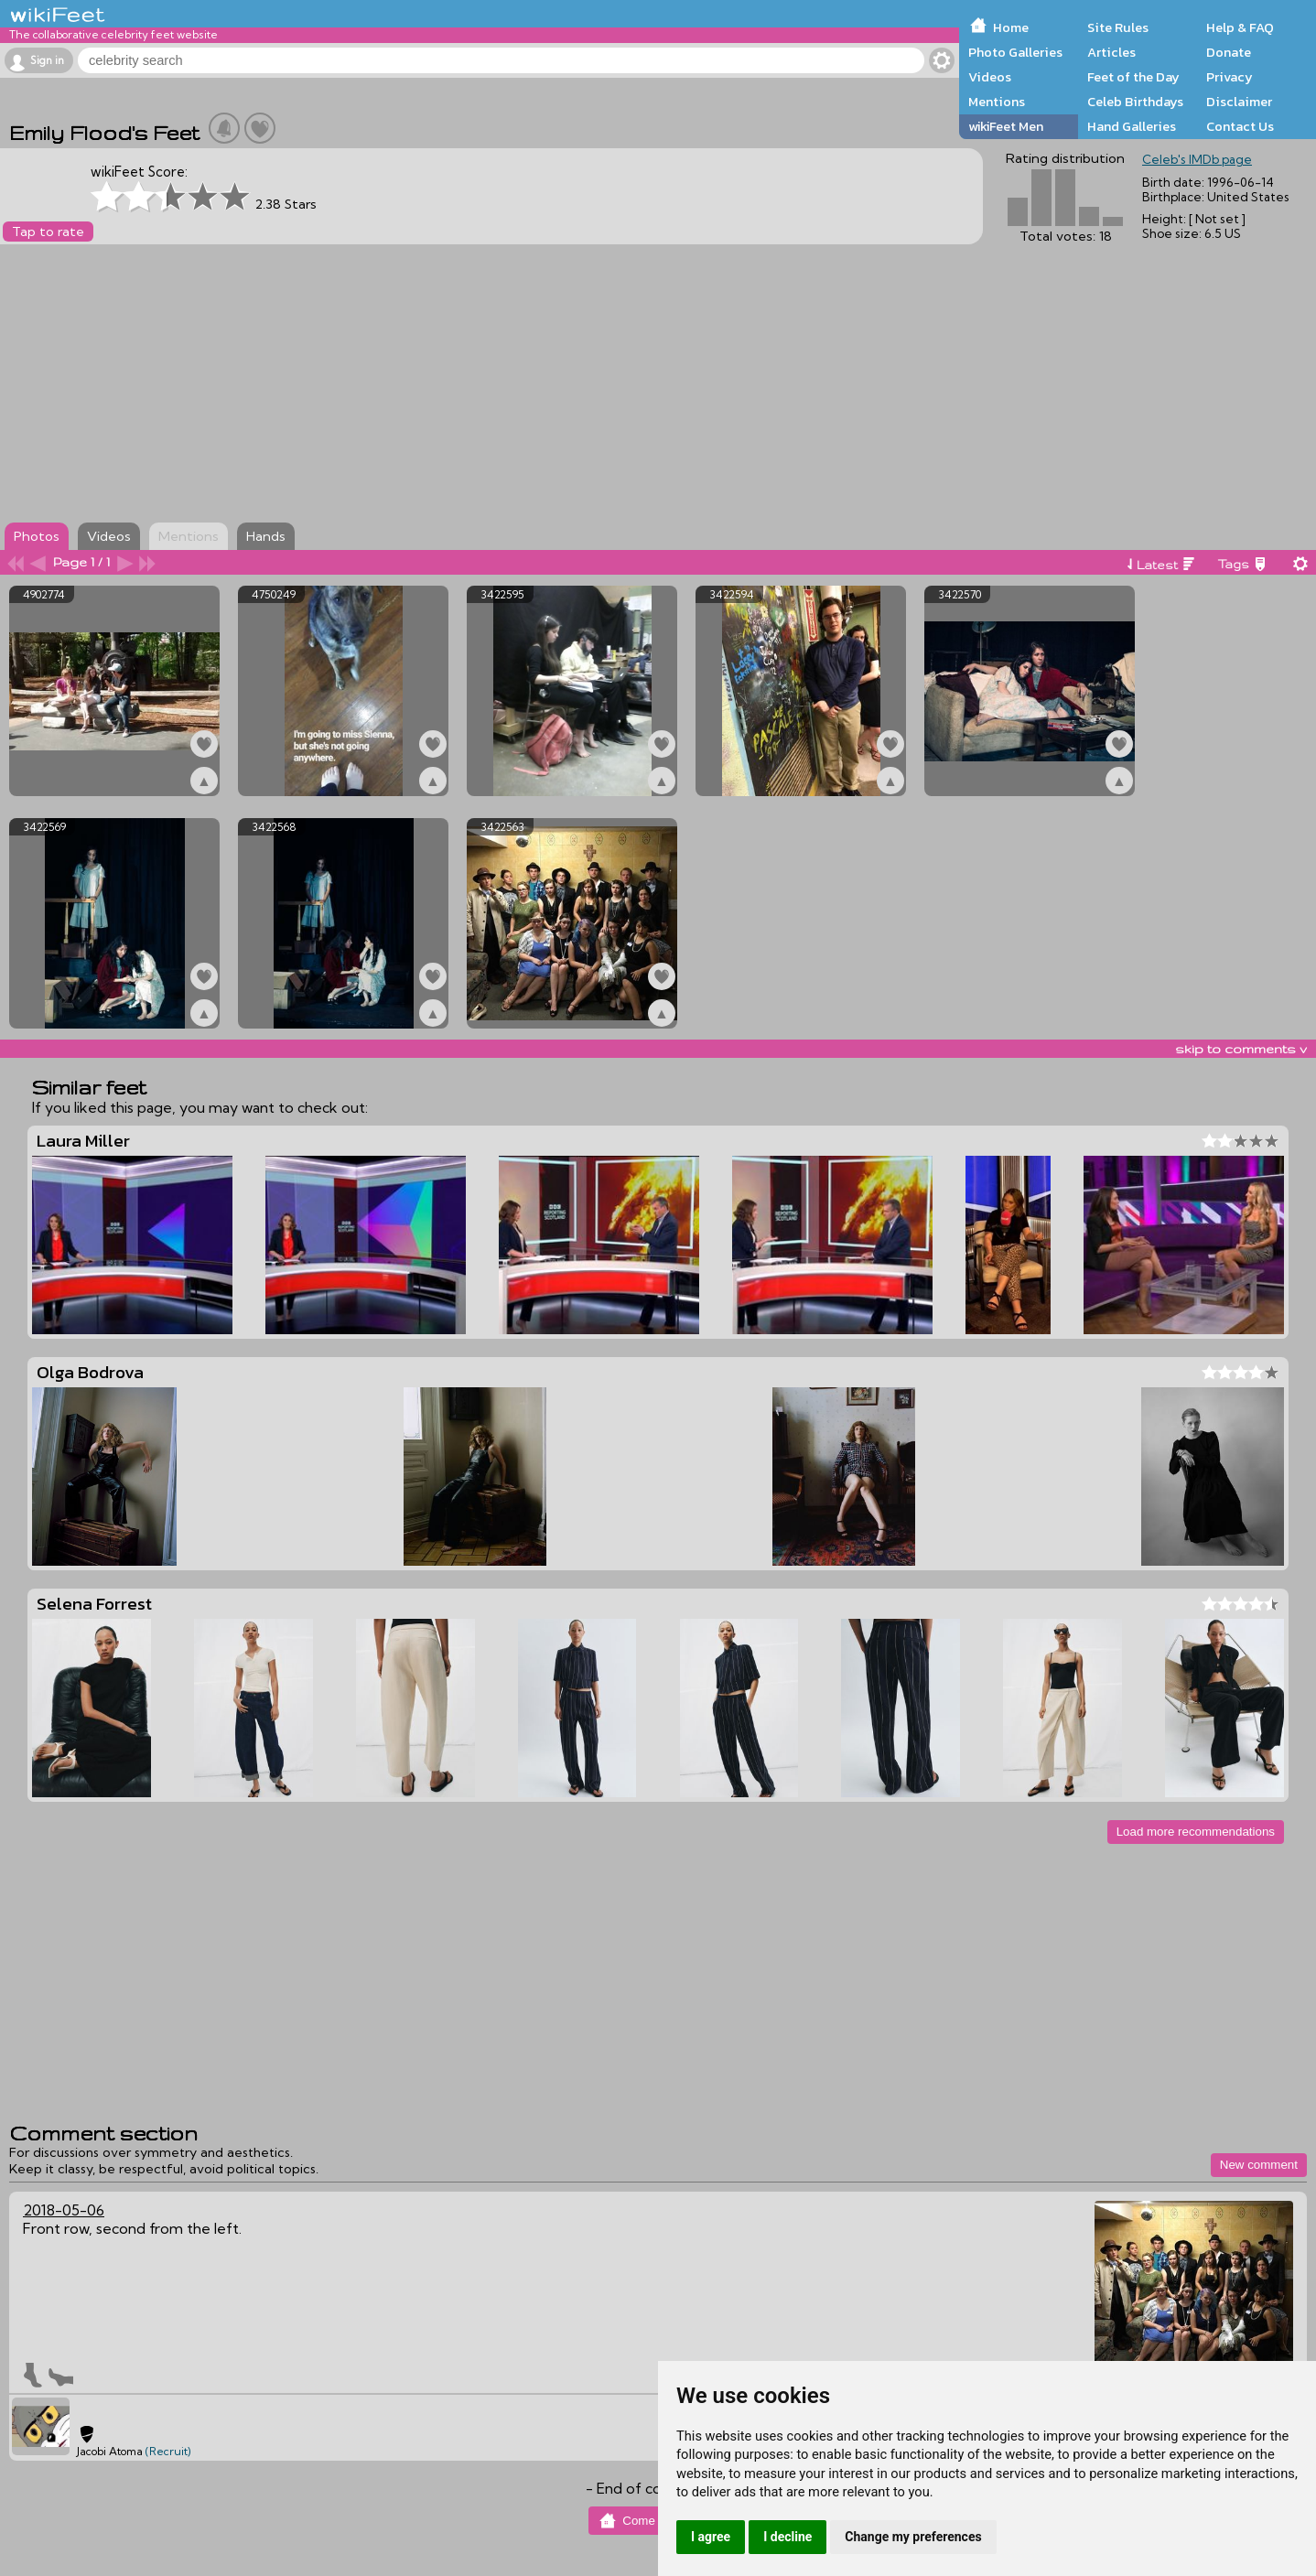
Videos (989, 77)
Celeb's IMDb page (1197, 159)
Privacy (1229, 77)
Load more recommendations (1195, 1831)
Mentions (996, 102)
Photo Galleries (1015, 52)
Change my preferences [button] (913, 2536)
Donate (1228, 52)
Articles (1111, 52)
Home (1011, 27)
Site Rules (1118, 27)
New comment (1259, 2165)
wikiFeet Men (1005, 126)
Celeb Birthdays (1135, 102)
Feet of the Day (1133, 77)
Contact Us (1240, 126)
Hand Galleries (1131, 126)
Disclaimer (1239, 102)
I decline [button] (787, 2536)
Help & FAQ (1240, 27)
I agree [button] (710, 2536)
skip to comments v (1241, 1048)
